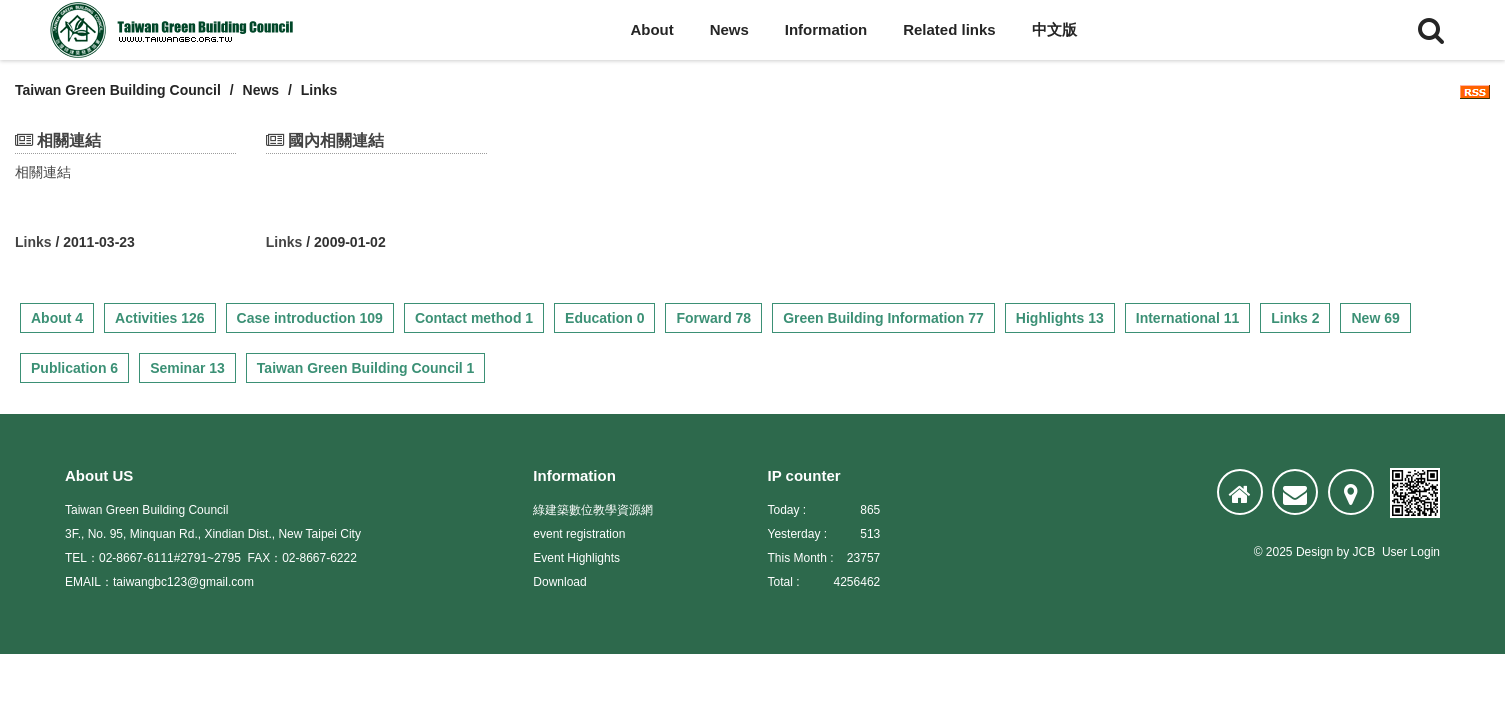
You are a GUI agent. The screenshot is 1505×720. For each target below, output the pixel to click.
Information (826, 29)
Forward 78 (713, 318)
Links (33, 242)
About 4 (57, 318)
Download (559, 582)
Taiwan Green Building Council (118, 90)
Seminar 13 (187, 368)
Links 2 (1295, 318)
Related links (949, 29)
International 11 (1187, 318)
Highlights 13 (1060, 318)
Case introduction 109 (310, 318)
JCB (1364, 552)
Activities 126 (160, 318)
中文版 (1054, 29)
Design (1314, 552)
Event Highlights (576, 558)
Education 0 (604, 318)
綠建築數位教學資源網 (593, 510)
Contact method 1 (474, 318)
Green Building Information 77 (883, 318)
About (651, 29)
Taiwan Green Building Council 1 (366, 368)
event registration (579, 534)
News (729, 29)
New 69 (1375, 318)
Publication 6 (74, 368)
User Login (1411, 552)
